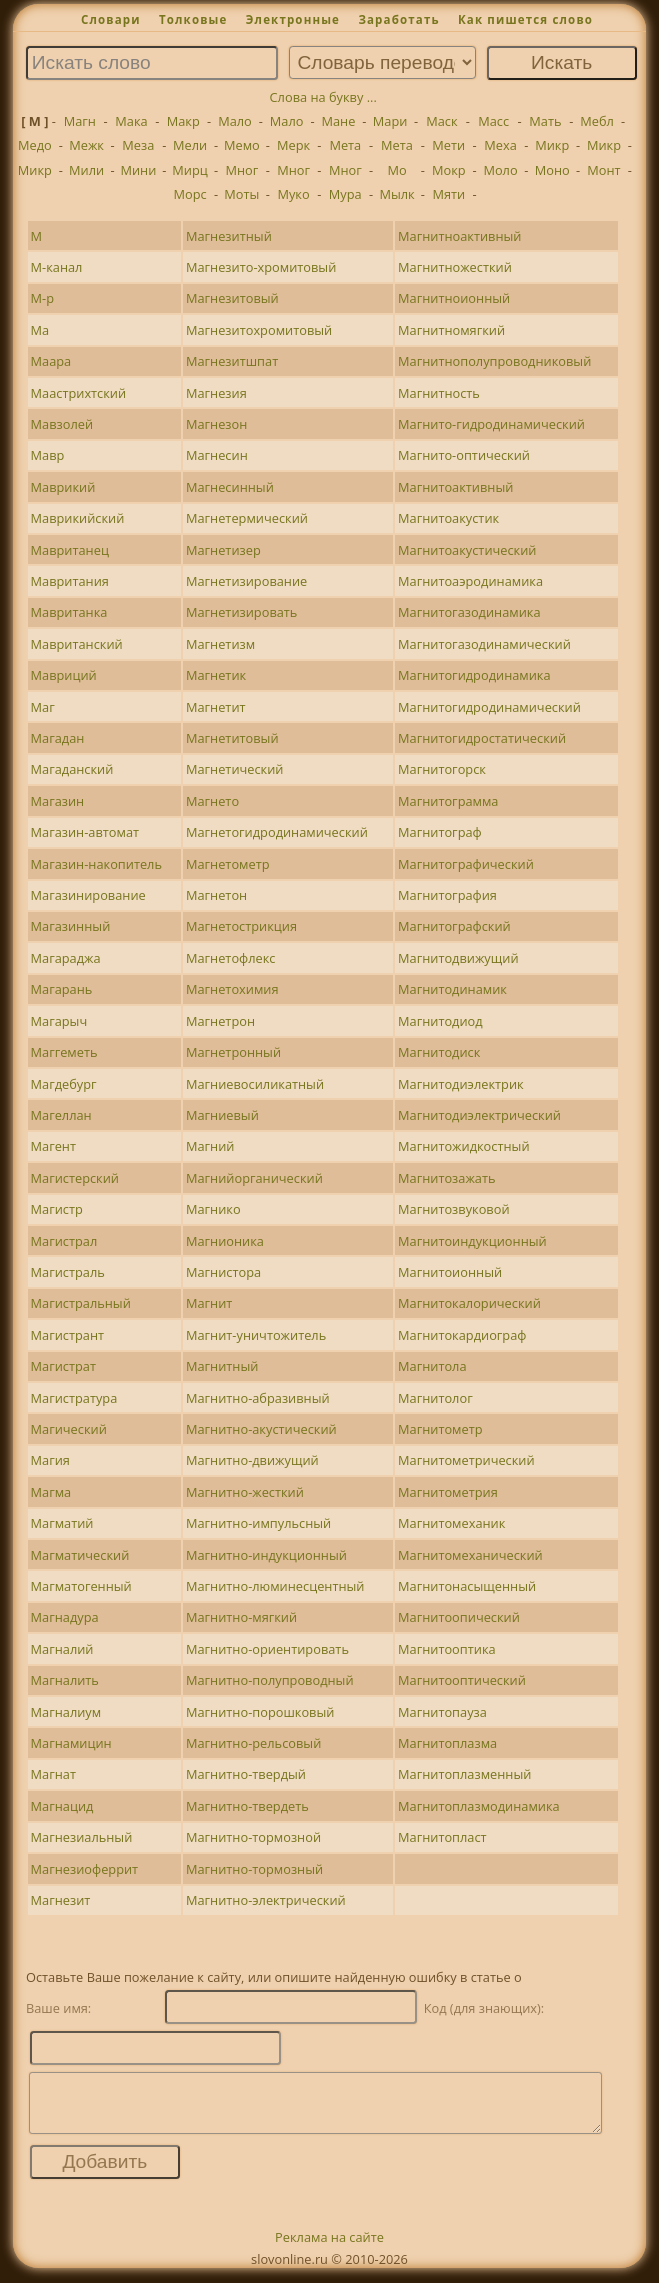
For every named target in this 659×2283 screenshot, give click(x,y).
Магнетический (235, 769)
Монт (603, 170)
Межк (86, 145)
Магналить (65, 1680)
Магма (51, 1492)
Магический (69, 1429)
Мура (345, 194)
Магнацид (62, 1806)
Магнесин (217, 455)
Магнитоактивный (455, 487)
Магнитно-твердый (246, 1774)
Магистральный (81, 1303)
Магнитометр (440, 1429)
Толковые (193, 19)
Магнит (209, 1303)
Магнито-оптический (464, 455)
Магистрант (68, 1335)
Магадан (58, 738)
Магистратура (74, 1398)
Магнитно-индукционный (266, 1555)
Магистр (57, 1209)
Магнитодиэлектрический (479, 1115)
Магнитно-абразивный (258, 1398)
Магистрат (63, 1366)
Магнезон (216, 424)
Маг (43, 707)
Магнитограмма (448, 801)
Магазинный (71, 926)
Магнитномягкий (451, 330)
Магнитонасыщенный (467, 1586)
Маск (441, 121)
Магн (80, 121)
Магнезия (216, 393)
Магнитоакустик (448, 518)
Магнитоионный (450, 1272)
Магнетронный (233, 1052)
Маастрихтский (79, 393)
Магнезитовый (232, 298)
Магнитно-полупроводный (270, 1680)
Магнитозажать (446, 1178)
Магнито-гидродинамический (491, 424)
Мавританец (70, 550)
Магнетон (216, 895)
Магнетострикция (241, 926)
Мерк (293, 145)
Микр (552, 145)
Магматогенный (81, 1586)
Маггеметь (64, 1052)
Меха (500, 145)
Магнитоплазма (447, 1743)
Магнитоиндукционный (472, 1241)
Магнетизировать (241, 612)
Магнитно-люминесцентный (275, 1586)
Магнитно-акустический (261, 1429)
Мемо (242, 145)
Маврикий (63, 487)
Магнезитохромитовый (259, 330)
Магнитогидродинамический (489, 707)
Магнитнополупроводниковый (494, 361)
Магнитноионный (454, 298)
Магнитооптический (462, 1680)
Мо (396, 170)
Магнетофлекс (231, 958)
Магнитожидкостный (464, 1146)
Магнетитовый (232, 738)
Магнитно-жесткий (245, 1492)
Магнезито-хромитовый (261, 267)
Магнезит (61, 1900)
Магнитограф (440, 832)
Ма (40, 330)
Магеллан (61, 1115)
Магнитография (447, 895)
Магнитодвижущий (458, 958)
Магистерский (75, 1178)
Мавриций (64, 675)
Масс (493, 121)
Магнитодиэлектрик (461, 1084)
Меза (138, 145)
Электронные (293, 19)
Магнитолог (435, 1398)
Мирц (190, 170)
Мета (345, 145)
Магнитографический (466, 864)
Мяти (448, 194)
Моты (241, 194)
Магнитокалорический (469, 1303)
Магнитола (432, 1366)
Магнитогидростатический (482, 738)
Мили (86, 170)
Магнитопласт (442, 1837)
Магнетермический (247, 518)
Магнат (53, 1774)
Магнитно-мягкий (241, 1617)
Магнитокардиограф (462, 1335)
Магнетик (216, 675)
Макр (183, 121)
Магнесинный (230, 487)
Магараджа (66, 958)
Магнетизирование (246, 581)
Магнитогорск (442, 769)
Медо (35, 145)
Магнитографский (454, 926)
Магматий (62, 1523)
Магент (53, 1146)
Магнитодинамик (452, 989)
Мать (545, 121)
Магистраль (68, 1272)
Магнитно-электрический (266, 1900)
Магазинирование (88, 895)
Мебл (597, 121)
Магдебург (64, 1084)
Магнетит (216, 707)
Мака (131, 121)
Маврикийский (78, 518)
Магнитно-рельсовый (253, 1743)
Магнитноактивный (459, 236)
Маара (51, 361)
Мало (235, 121)
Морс (190, 194)
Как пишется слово (525, 19)
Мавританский (77, 644)
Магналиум (66, 1712)
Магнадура (65, 1617)
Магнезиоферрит (85, 1869)
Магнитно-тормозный (254, 1869)
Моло (500, 170)
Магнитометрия (448, 1492)
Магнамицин (71, 1743)
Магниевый (222, 1115)
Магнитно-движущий (252, 1460)
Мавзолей (62, 424)
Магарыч (59, 1021)
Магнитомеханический (470, 1555)
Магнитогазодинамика (469, 612)
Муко (293, 194)
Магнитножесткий (455, 267)
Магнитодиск (439, 1052)
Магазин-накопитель (96, 864)
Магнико (213, 1209)
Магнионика (225, 1241)
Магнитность (439, 393)
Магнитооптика (447, 1649)
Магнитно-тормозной (253, 1837)
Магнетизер (223, 550)
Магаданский (72, 769)
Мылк (396, 194)
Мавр (48, 455)
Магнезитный (229, 236)
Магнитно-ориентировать (267, 1649)
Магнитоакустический (467, 550)
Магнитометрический (466, 1460)
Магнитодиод (440, 1021)
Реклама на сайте (329, 2249)
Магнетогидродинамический (277, 832)
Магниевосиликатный (255, 1084)
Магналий (62, 1649)
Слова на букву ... (323, 97)
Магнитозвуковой (454, 1209)
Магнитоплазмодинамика (479, 1806)
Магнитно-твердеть (247, 1806)
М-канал (57, 267)
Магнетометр (228, 864)
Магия (50, 1460)
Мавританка (69, 612)
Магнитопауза (442, 1712)
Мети (448, 145)
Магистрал (64, 1241)
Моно (552, 170)
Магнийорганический (254, 1178)
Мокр (449, 170)
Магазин (58, 801)
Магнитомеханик (451, 1523)
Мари (390, 121)
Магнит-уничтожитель (256, 1335)
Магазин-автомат (85, 832)
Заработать (398, 19)
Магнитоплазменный (464, 1774)
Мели (190, 145)
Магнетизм (220, 644)
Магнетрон (220, 1021)
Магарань (62, 989)
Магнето (212, 801)
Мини (138, 170)
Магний (210, 1146)
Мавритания (70, 581)
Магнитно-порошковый (260, 1712)
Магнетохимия (232, 989)
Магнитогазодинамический (484, 644)
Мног (241, 170)
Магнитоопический (459, 1617)
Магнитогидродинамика (474, 675)
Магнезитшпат (232, 361)
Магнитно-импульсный (258, 1523)
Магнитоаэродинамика (470, 581)
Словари (111, 19)
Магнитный (222, 1366)
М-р (42, 298)
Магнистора (223, 1272)
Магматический (80, 1555)
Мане (338, 121)
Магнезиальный (82, 1837)
